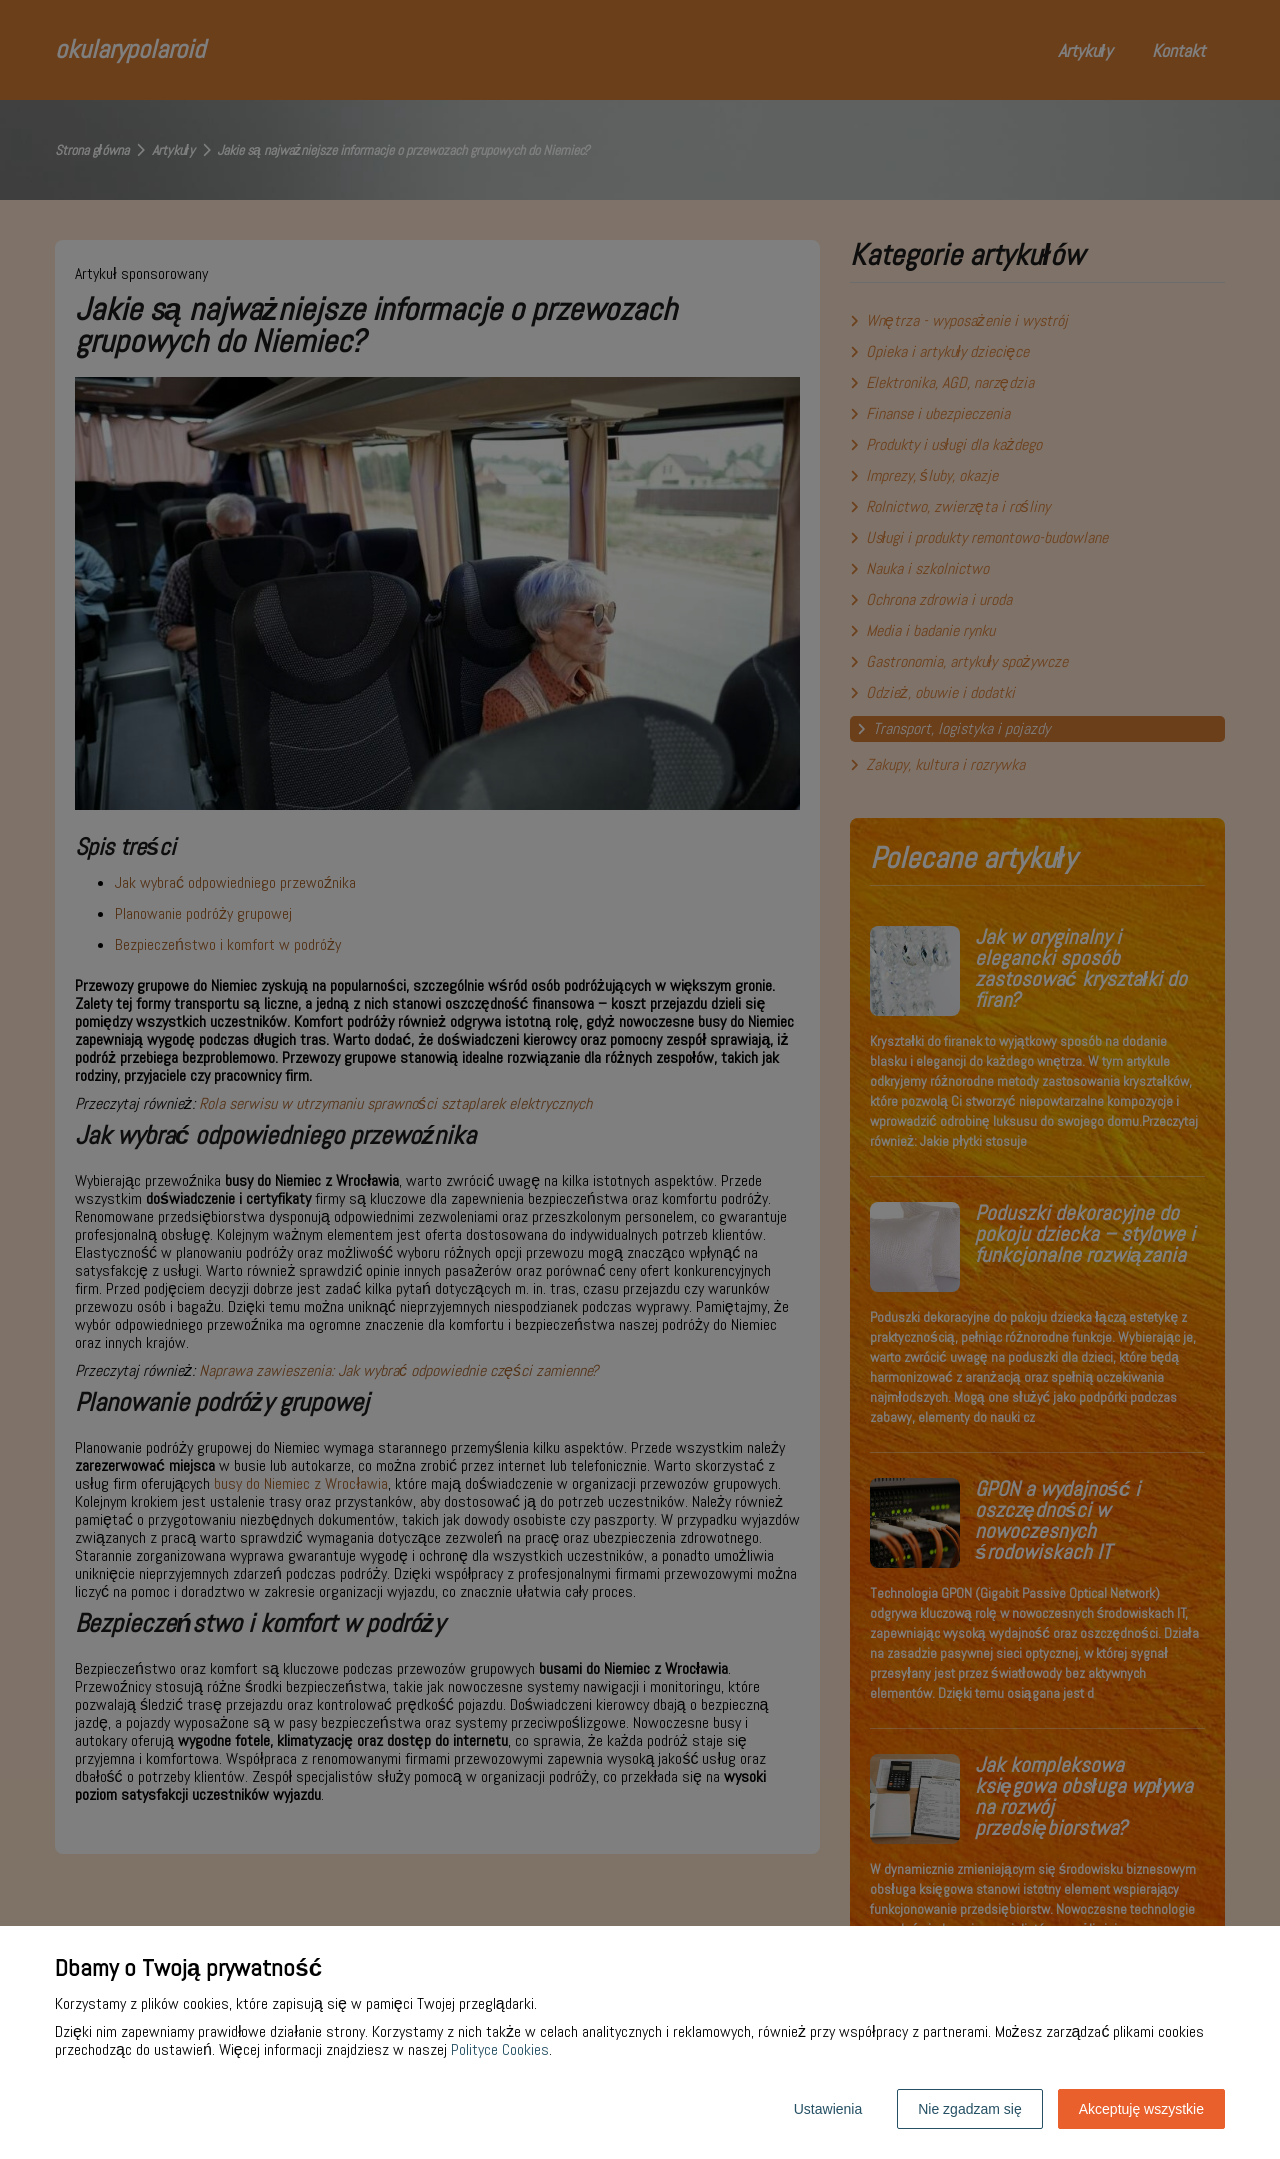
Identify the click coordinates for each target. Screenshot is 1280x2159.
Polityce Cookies (500, 2049)
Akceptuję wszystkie (1141, 2109)
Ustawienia (828, 2109)
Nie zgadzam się (970, 2109)
